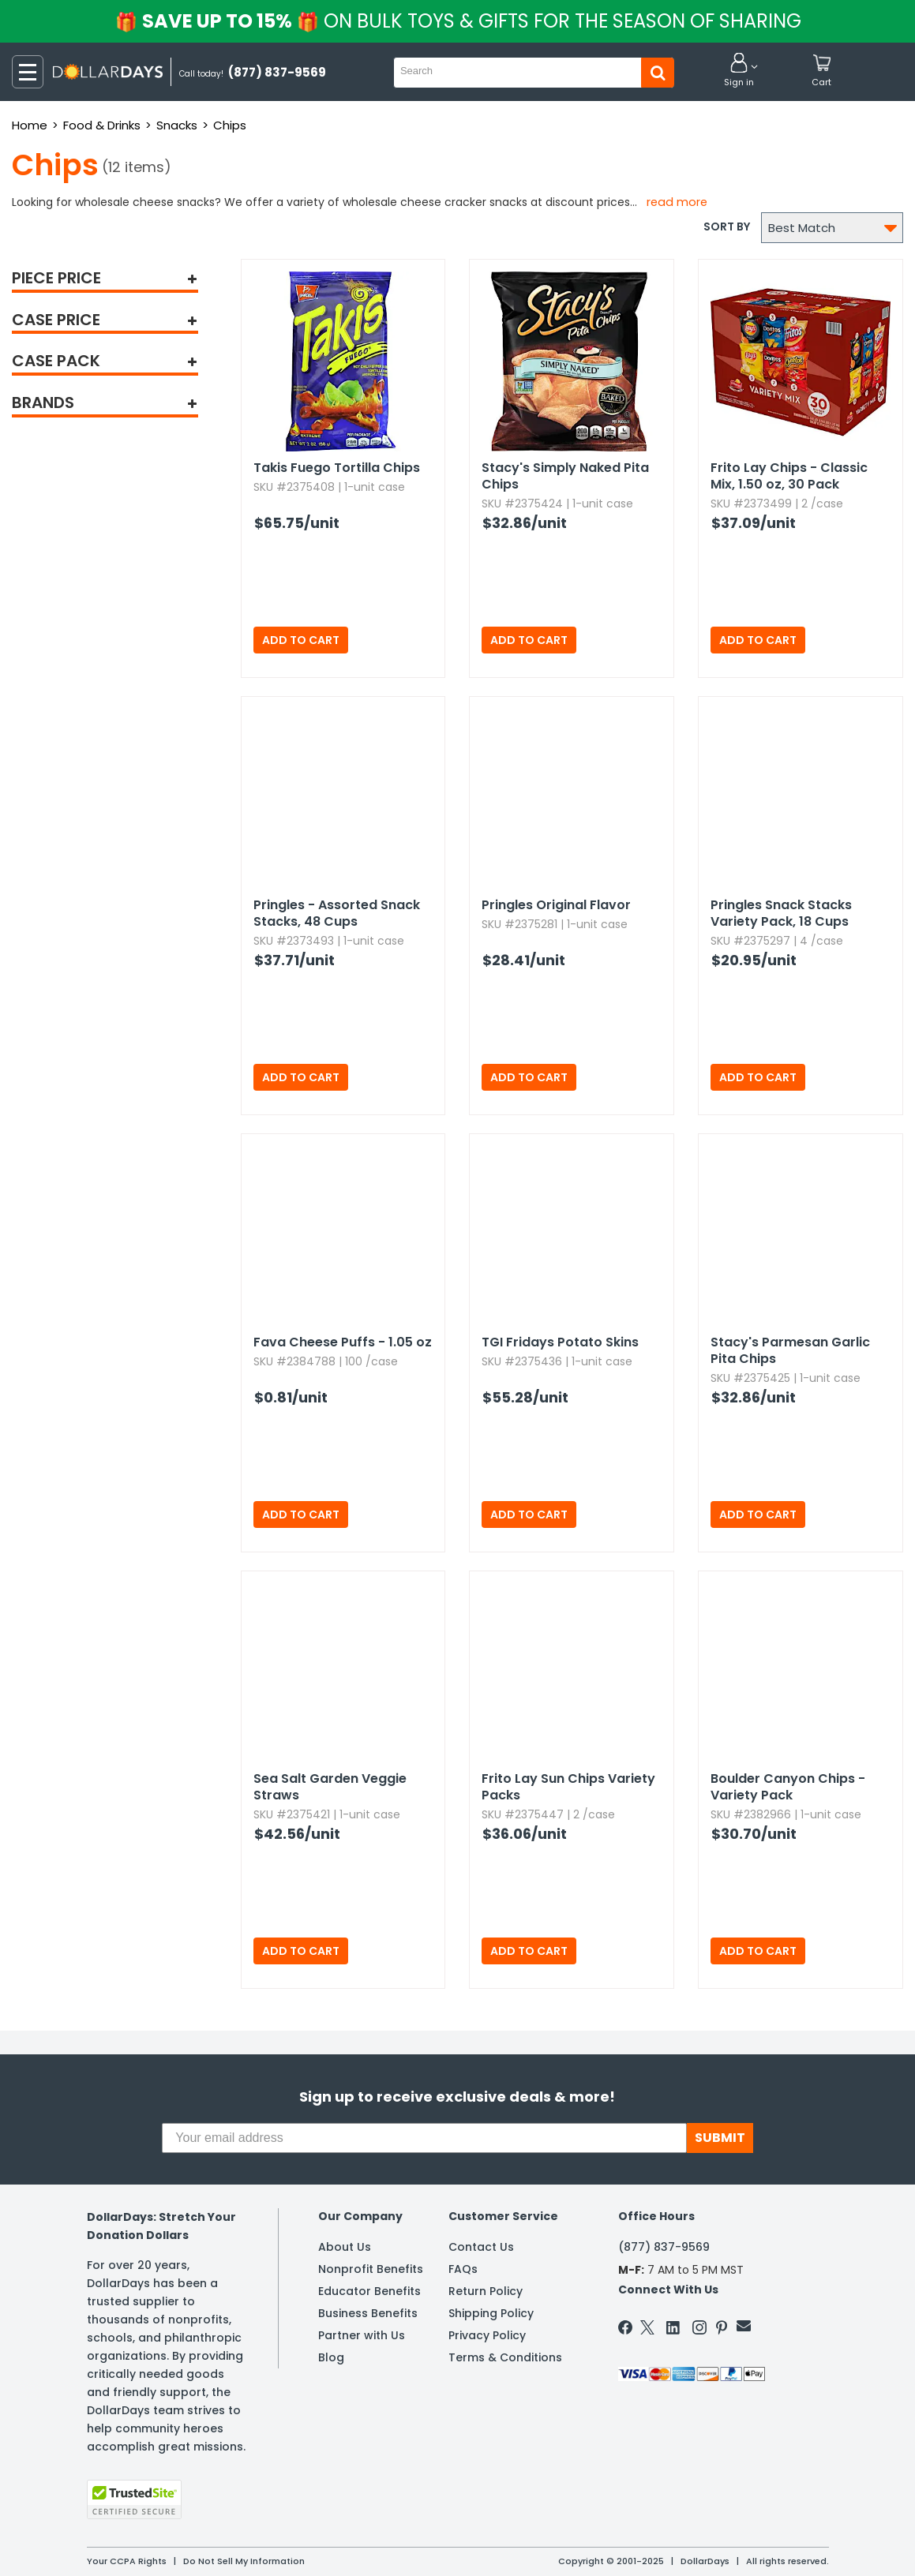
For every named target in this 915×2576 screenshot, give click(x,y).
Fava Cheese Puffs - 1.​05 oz (342, 1342)
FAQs (463, 2269)
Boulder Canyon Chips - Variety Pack (788, 1786)
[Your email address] (424, 2138)
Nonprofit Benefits (370, 2269)
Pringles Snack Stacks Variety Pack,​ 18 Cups (781, 913)
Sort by (726, 226)
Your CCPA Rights (127, 2561)
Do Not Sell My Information (244, 2561)
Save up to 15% (459, 21)
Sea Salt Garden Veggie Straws (330, 1786)
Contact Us (481, 2247)
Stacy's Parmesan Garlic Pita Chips (790, 1350)
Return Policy (485, 2291)
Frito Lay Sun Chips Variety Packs (568, 1786)
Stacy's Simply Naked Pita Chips (565, 475)
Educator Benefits (369, 2291)
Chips (229, 125)
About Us (344, 2247)
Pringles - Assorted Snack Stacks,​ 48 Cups (336, 913)
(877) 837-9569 (664, 2247)
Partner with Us (361, 2335)
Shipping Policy (491, 2313)
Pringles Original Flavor (556, 905)
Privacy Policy (487, 2335)
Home (29, 125)
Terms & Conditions (505, 2357)
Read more (677, 202)
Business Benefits (368, 2313)
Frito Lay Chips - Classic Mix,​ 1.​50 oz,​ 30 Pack (789, 475)
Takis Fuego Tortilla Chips (336, 467)
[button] (739, 71)
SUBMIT (720, 2138)
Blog (331, 2357)
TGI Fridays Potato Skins (560, 1342)
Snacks (176, 125)
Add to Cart (300, 640)
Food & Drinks (102, 125)
